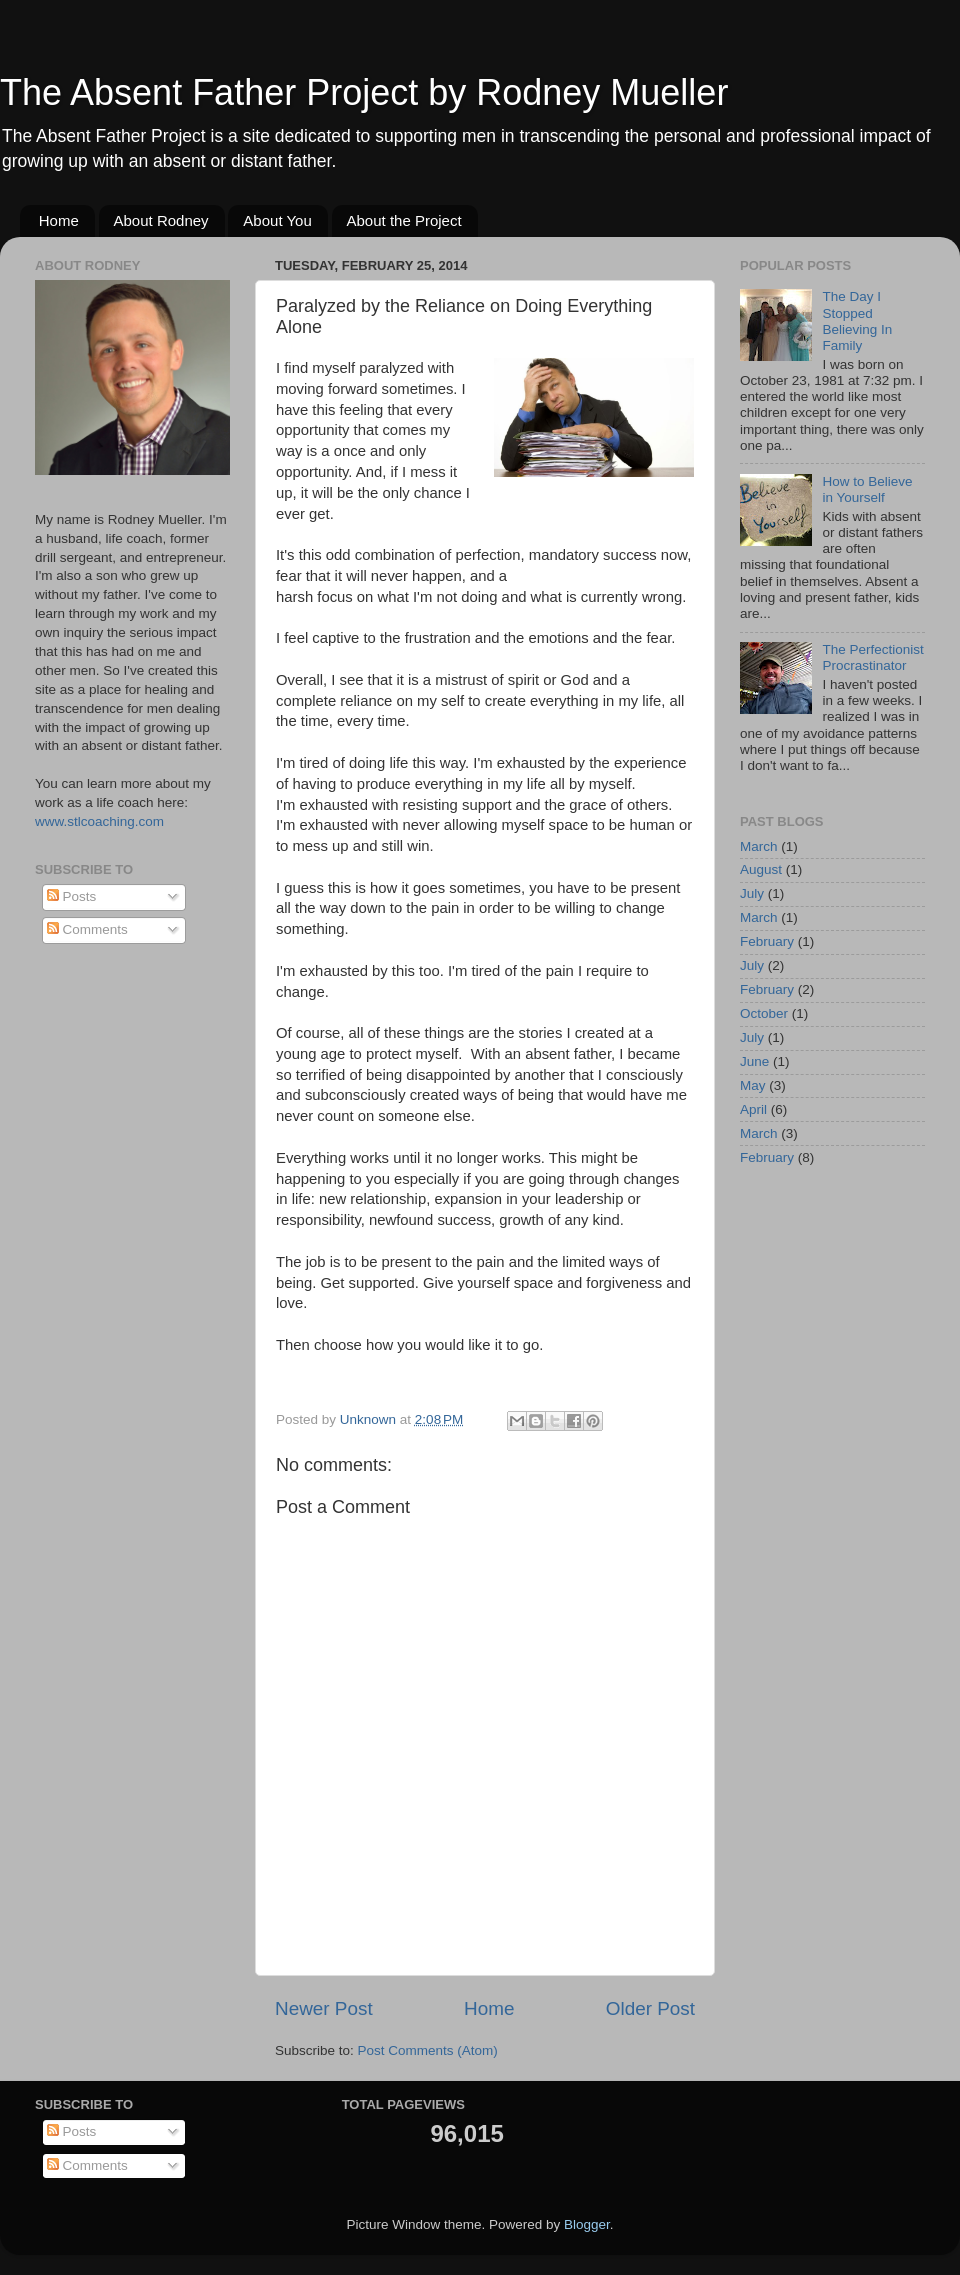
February (767, 941)
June (754, 1061)
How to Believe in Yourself (867, 489)
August (761, 869)
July (752, 893)
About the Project (404, 220)
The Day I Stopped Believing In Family (857, 321)
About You (277, 220)
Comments (87, 929)
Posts (72, 896)
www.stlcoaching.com (99, 821)
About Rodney (161, 220)
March (759, 846)
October (764, 1013)
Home (59, 220)
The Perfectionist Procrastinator (872, 657)
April (753, 1109)
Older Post (650, 2008)
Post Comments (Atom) (428, 2050)
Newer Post (324, 2008)
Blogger (587, 2224)
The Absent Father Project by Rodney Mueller (364, 92)
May (753, 1085)
